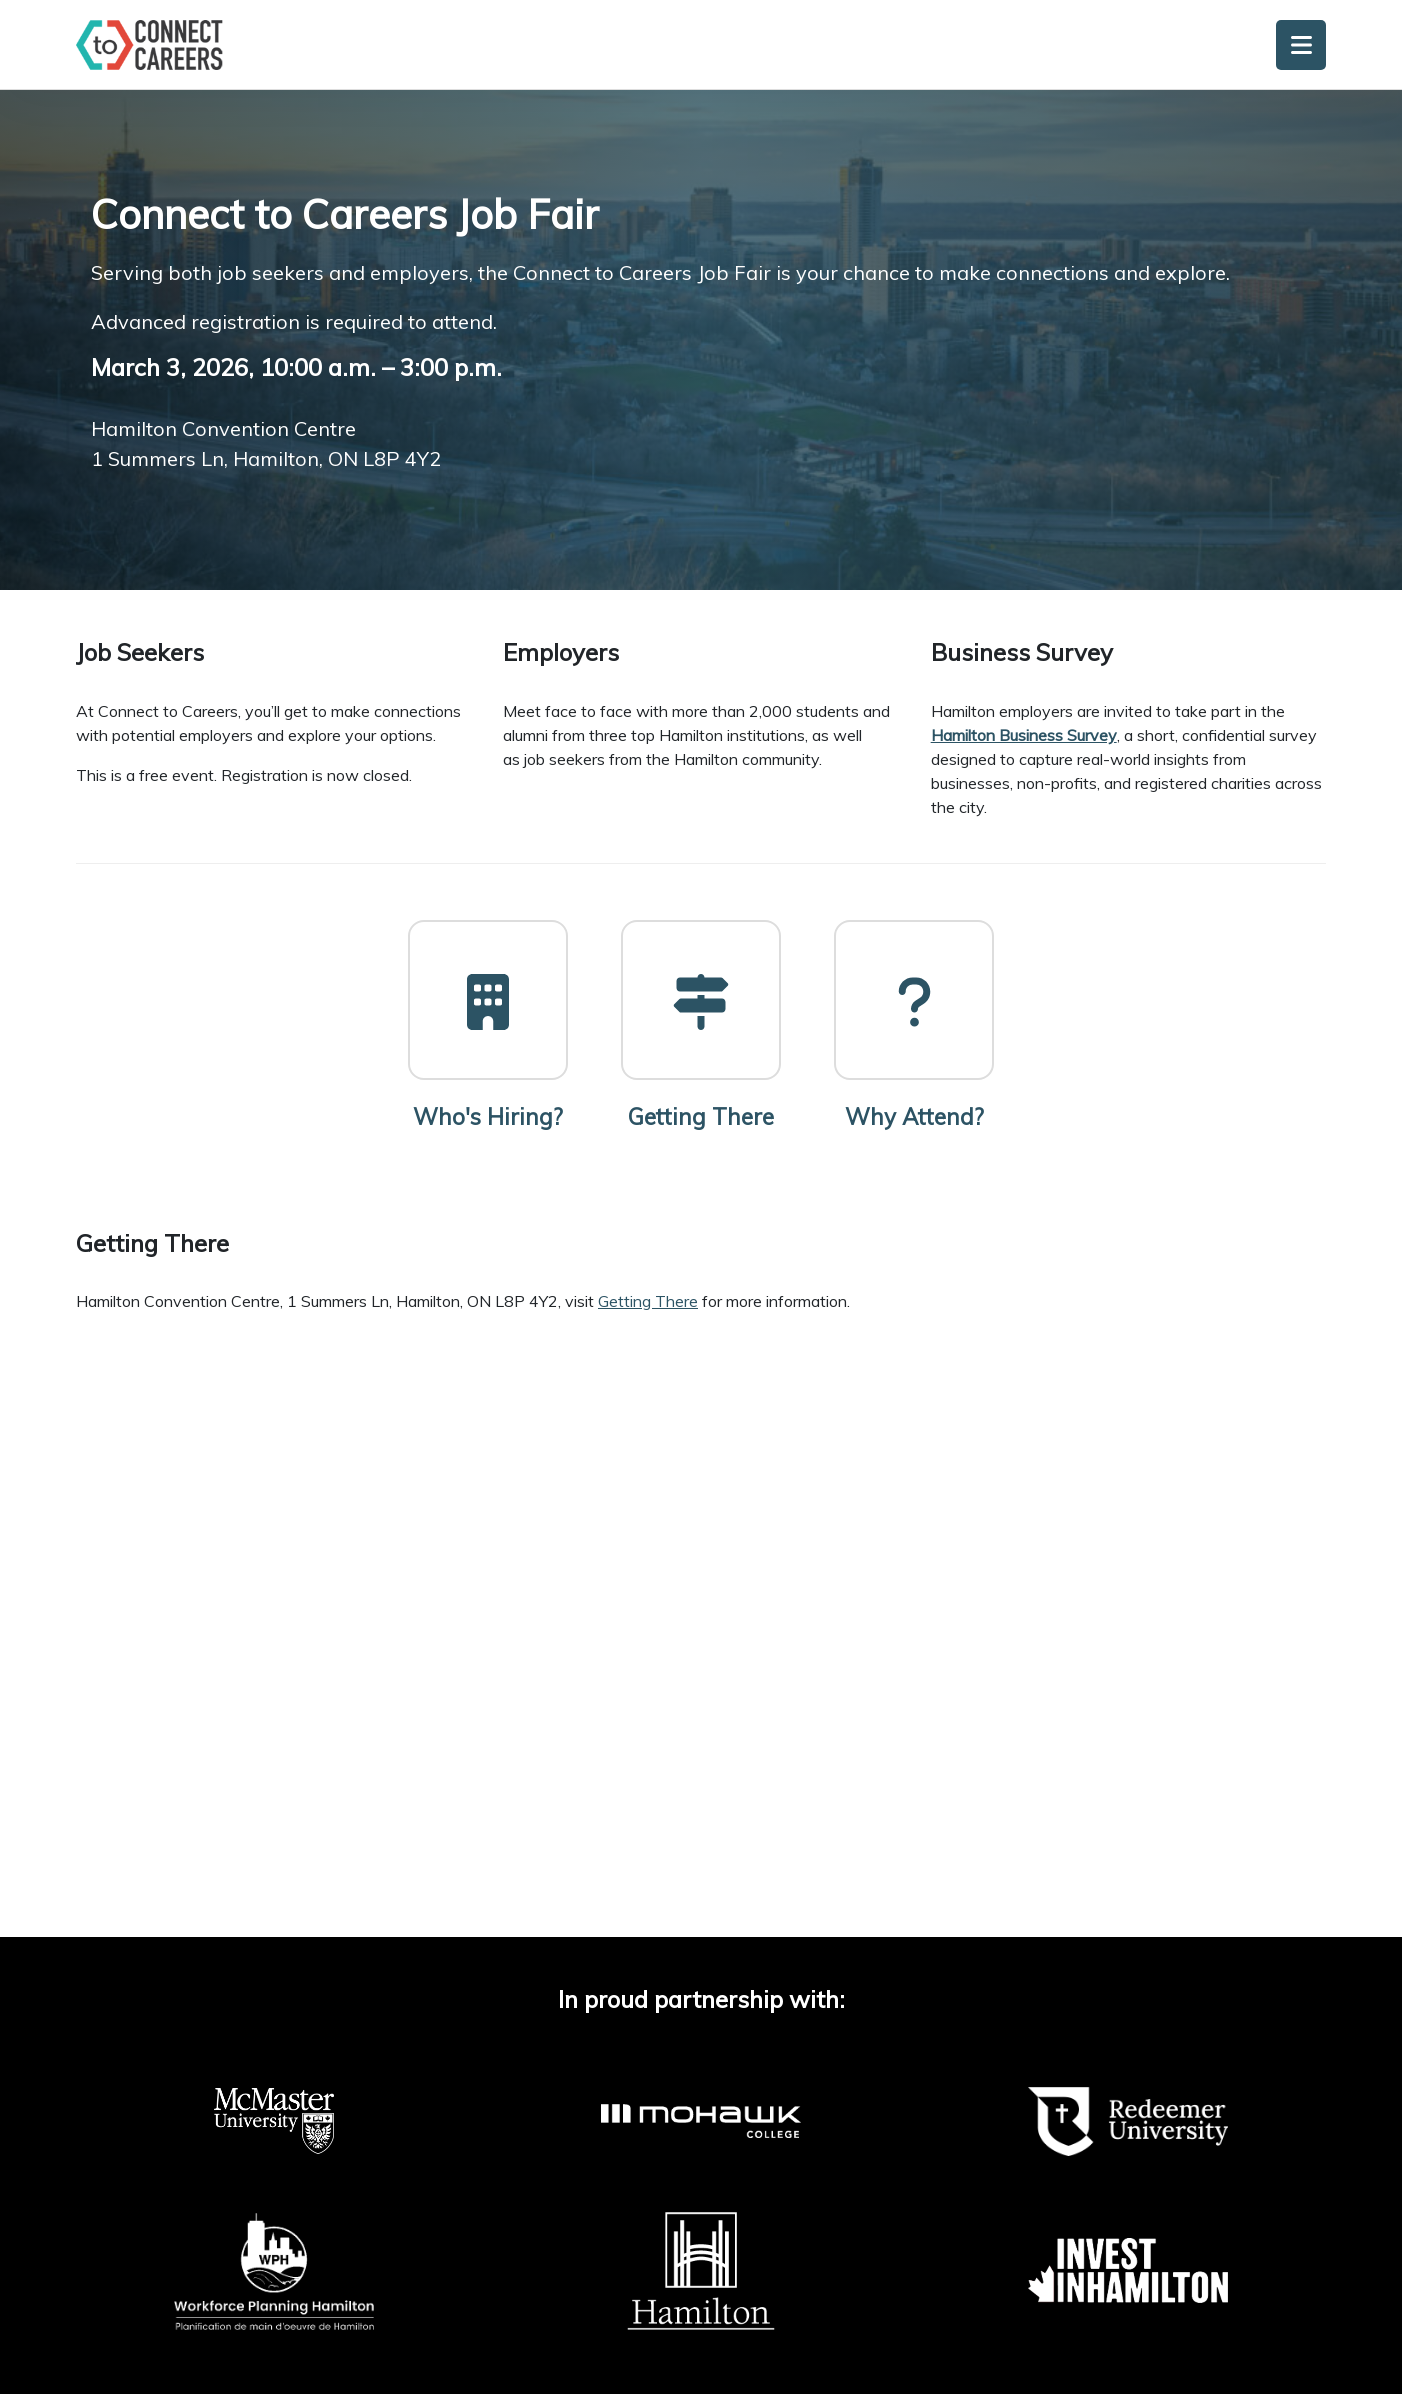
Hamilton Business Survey (1024, 735)
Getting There (648, 1301)
